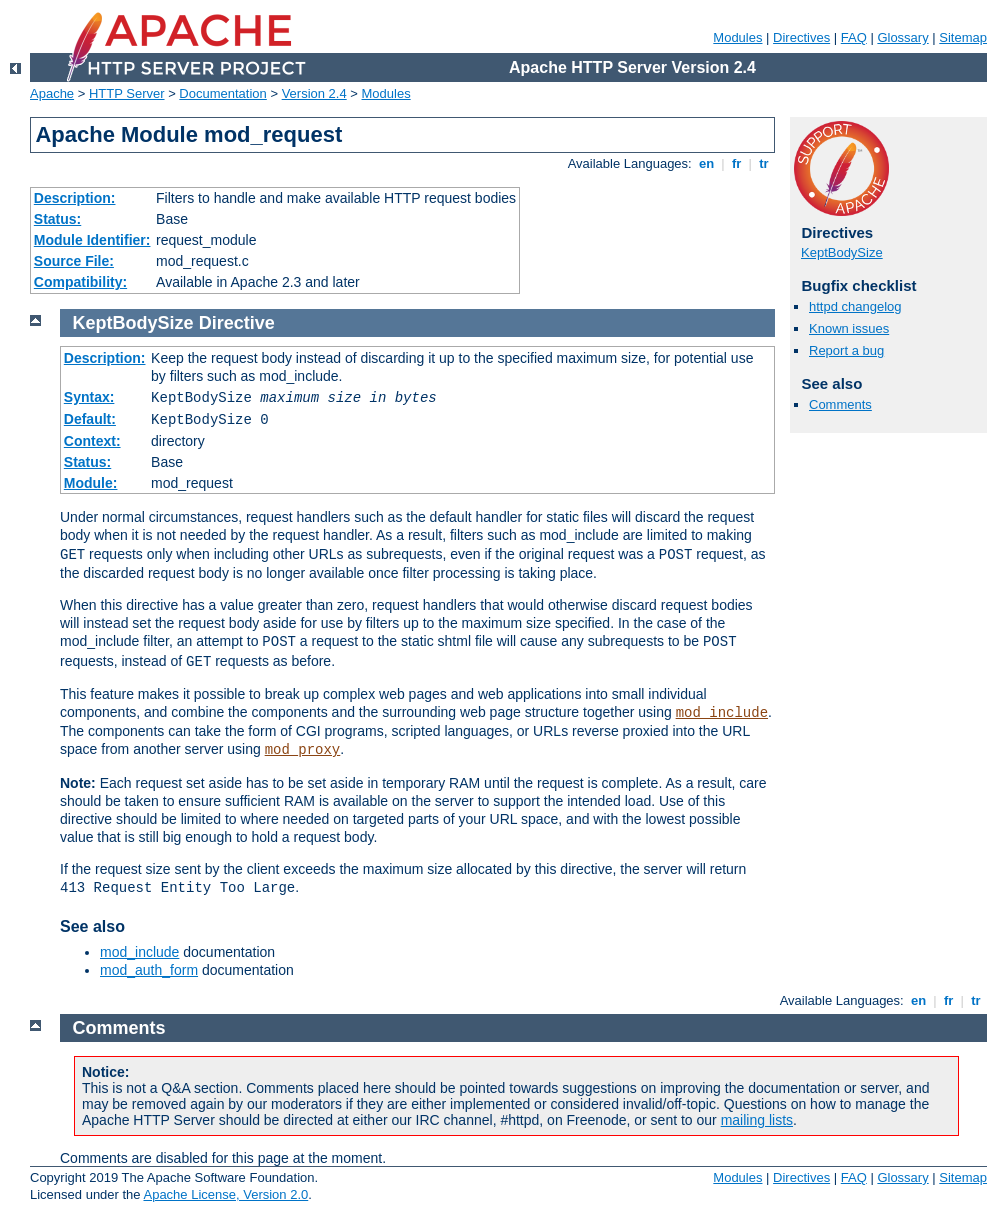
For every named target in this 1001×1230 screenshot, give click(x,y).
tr (764, 163)
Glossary (902, 37)
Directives (801, 37)
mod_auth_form (149, 970)
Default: (90, 419)
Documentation (222, 93)
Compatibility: (80, 282)
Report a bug (846, 350)
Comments (840, 404)
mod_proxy (303, 750)
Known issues (849, 328)
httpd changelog (855, 306)
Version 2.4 (314, 93)
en (706, 163)
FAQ (854, 37)
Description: (75, 198)
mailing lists (757, 1120)
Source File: (74, 261)
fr (736, 163)
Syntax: (89, 397)
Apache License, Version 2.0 (225, 1194)
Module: (91, 483)
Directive (237, 323)
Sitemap (963, 37)
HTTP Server (127, 93)
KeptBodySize (842, 252)
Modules (737, 37)
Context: (92, 441)
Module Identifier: (92, 240)
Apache (52, 93)
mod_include (722, 713)
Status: (57, 219)
